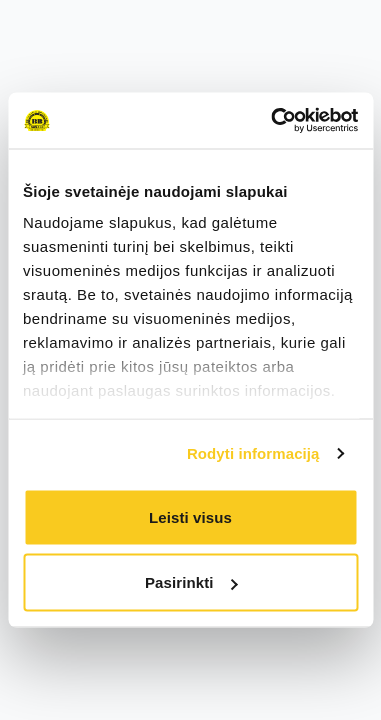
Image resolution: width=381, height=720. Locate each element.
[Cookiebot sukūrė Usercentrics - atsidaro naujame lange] (272, 121)
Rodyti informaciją (253, 453)
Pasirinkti (191, 582)
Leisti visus (190, 516)
